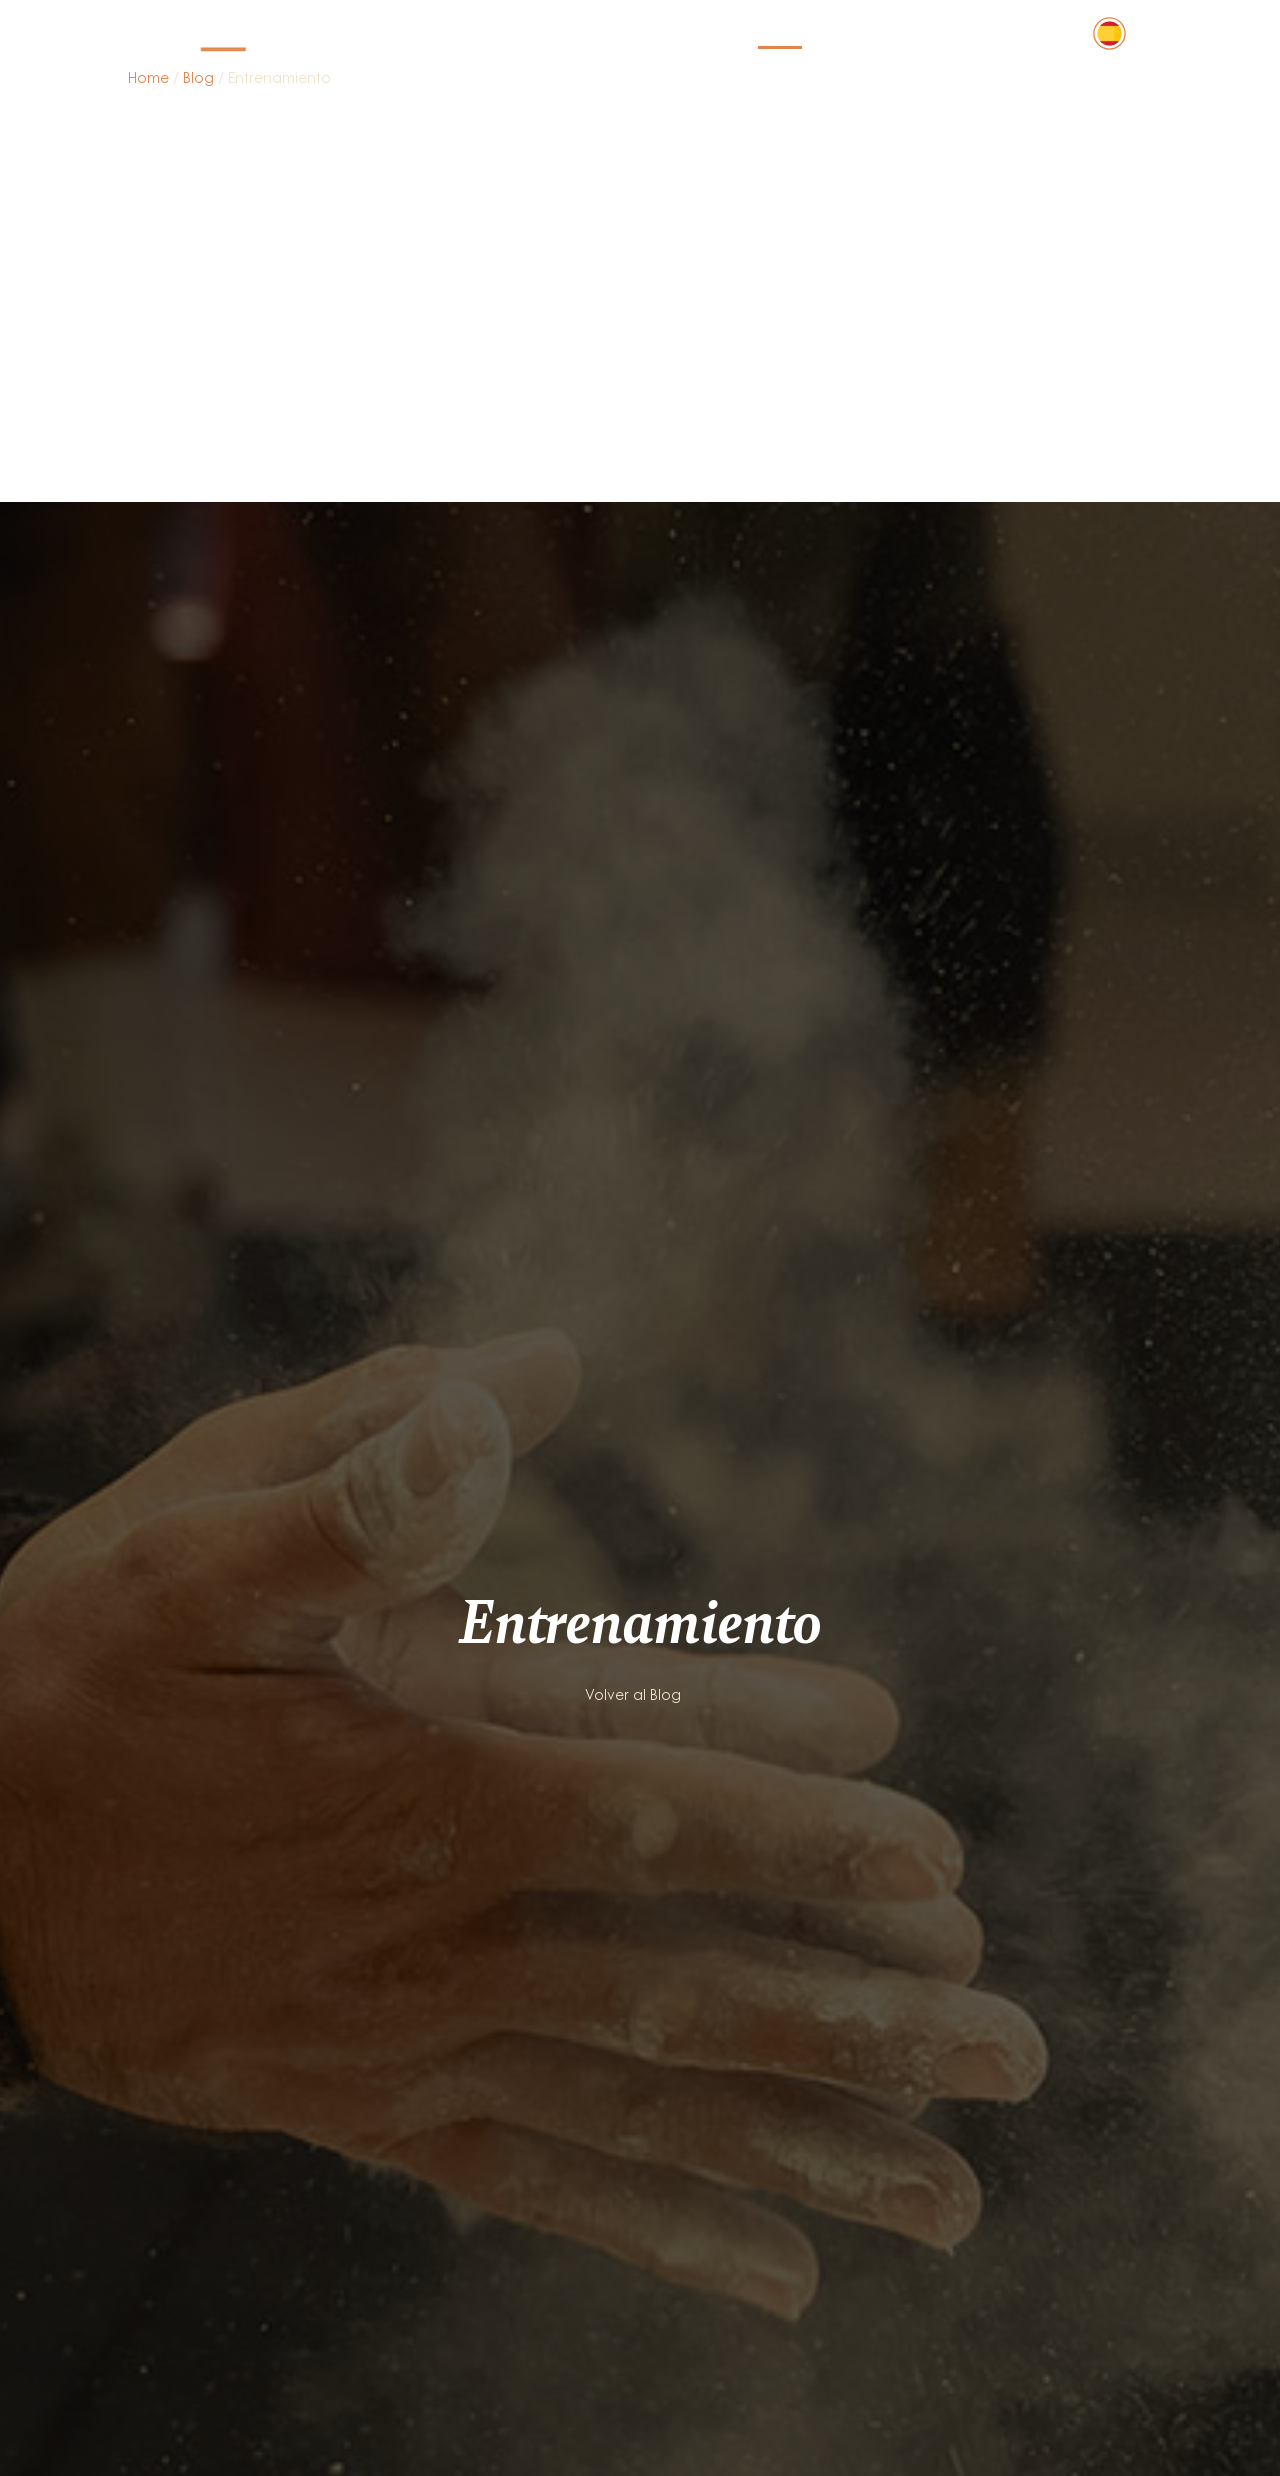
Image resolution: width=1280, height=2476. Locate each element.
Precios (703, 33)
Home (148, 80)
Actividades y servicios (548, 33)
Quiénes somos (888, 33)
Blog (780, 33)
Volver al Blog (633, 1287)
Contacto (1019, 33)
